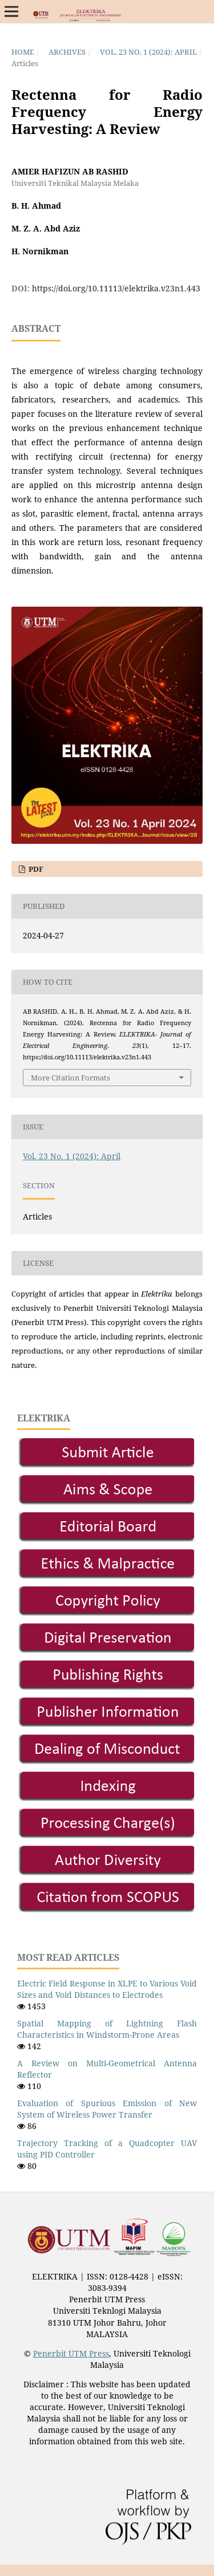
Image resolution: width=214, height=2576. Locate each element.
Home (22, 52)
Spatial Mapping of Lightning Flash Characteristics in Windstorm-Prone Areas (107, 2029)
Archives (67, 52)
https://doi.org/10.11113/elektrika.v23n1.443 (116, 288)
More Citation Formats (70, 1077)
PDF (35, 869)
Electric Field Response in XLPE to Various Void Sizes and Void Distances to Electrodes (107, 1989)
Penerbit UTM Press (71, 2353)
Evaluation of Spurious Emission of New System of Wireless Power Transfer (107, 2109)
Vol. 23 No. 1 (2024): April (148, 52)
